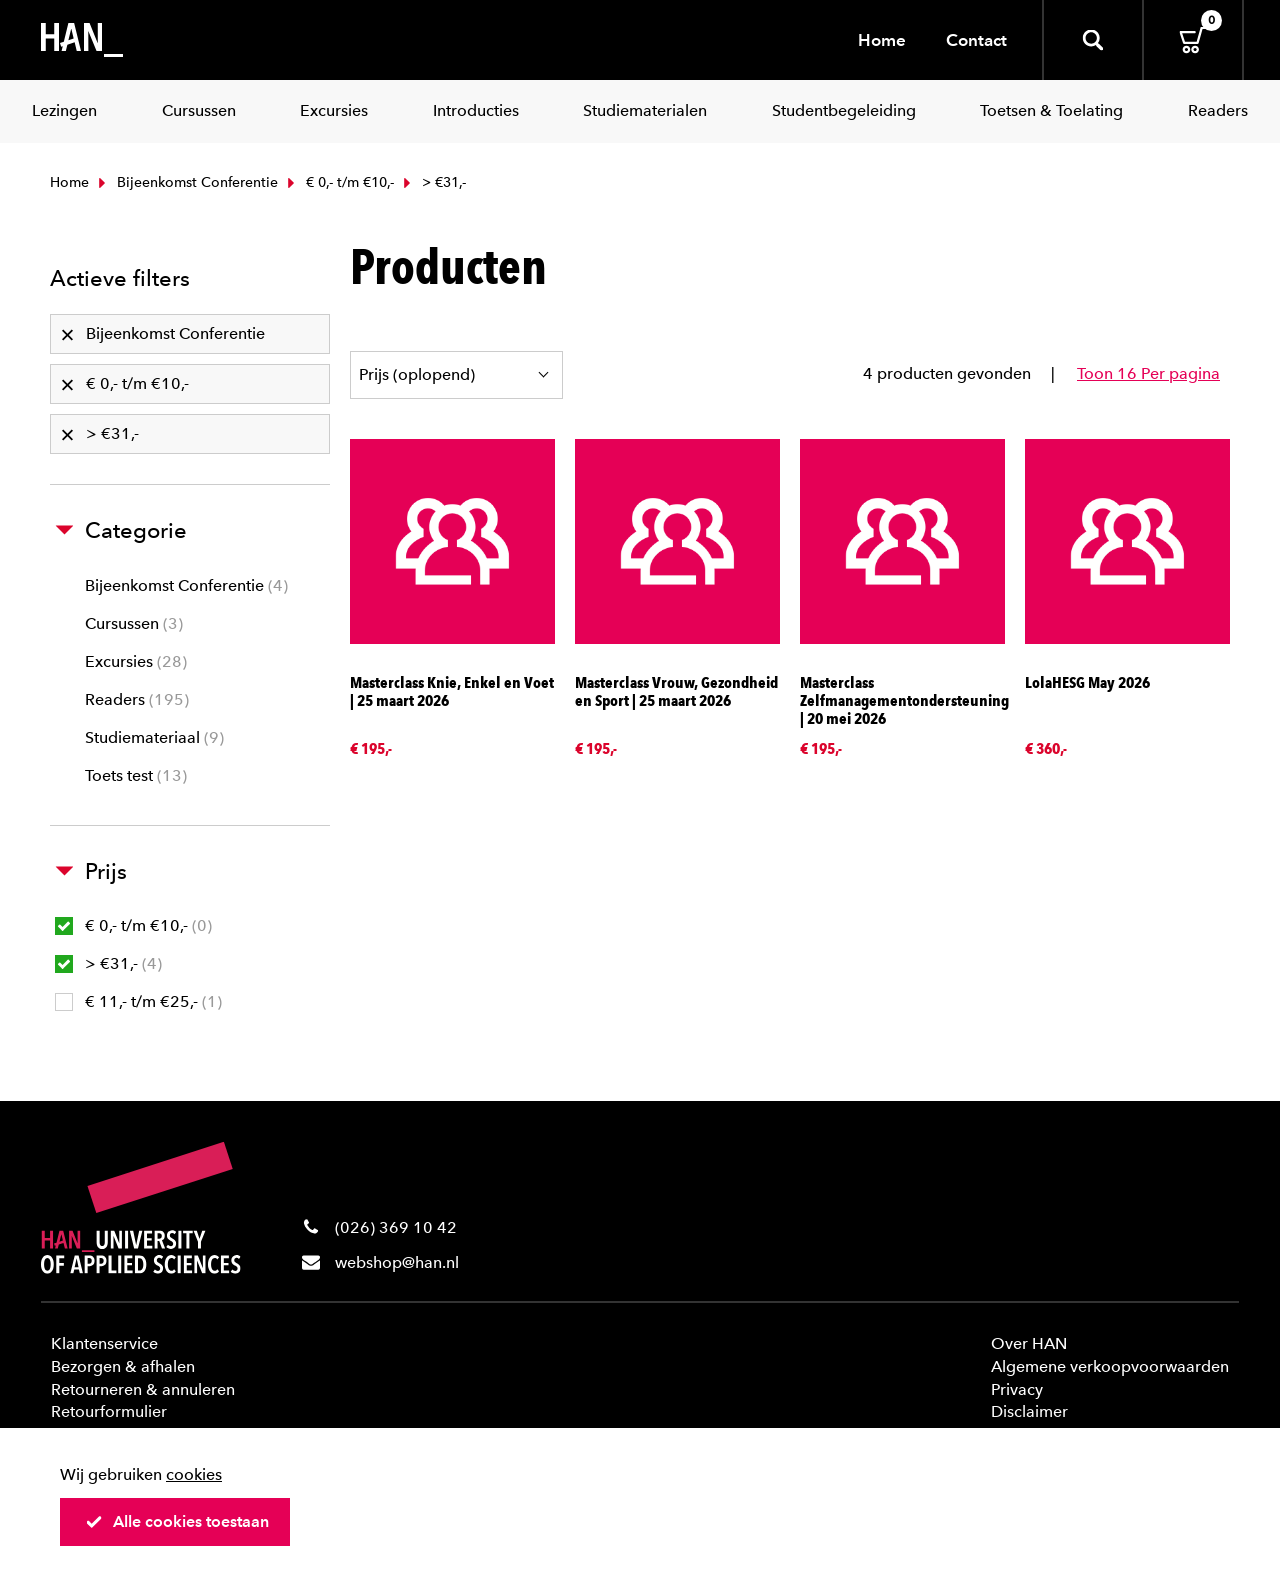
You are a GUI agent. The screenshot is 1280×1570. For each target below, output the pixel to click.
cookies (194, 1474)
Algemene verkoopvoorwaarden (1110, 1366)
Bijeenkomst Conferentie (186, 182)
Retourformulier (109, 1411)
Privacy (1017, 1389)
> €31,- (108, 963)
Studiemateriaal (154, 737)
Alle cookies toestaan (177, 1521)
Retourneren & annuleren (143, 1389)
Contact (976, 40)
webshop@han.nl (397, 1262)
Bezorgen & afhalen (123, 1366)
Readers (137, 699)
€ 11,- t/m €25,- (138, 1001)
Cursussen (134, 623)
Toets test (136, 775)
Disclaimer (1029, 1411)
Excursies (136, 661)
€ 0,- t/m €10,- (338, 182)
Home (882, 40)
